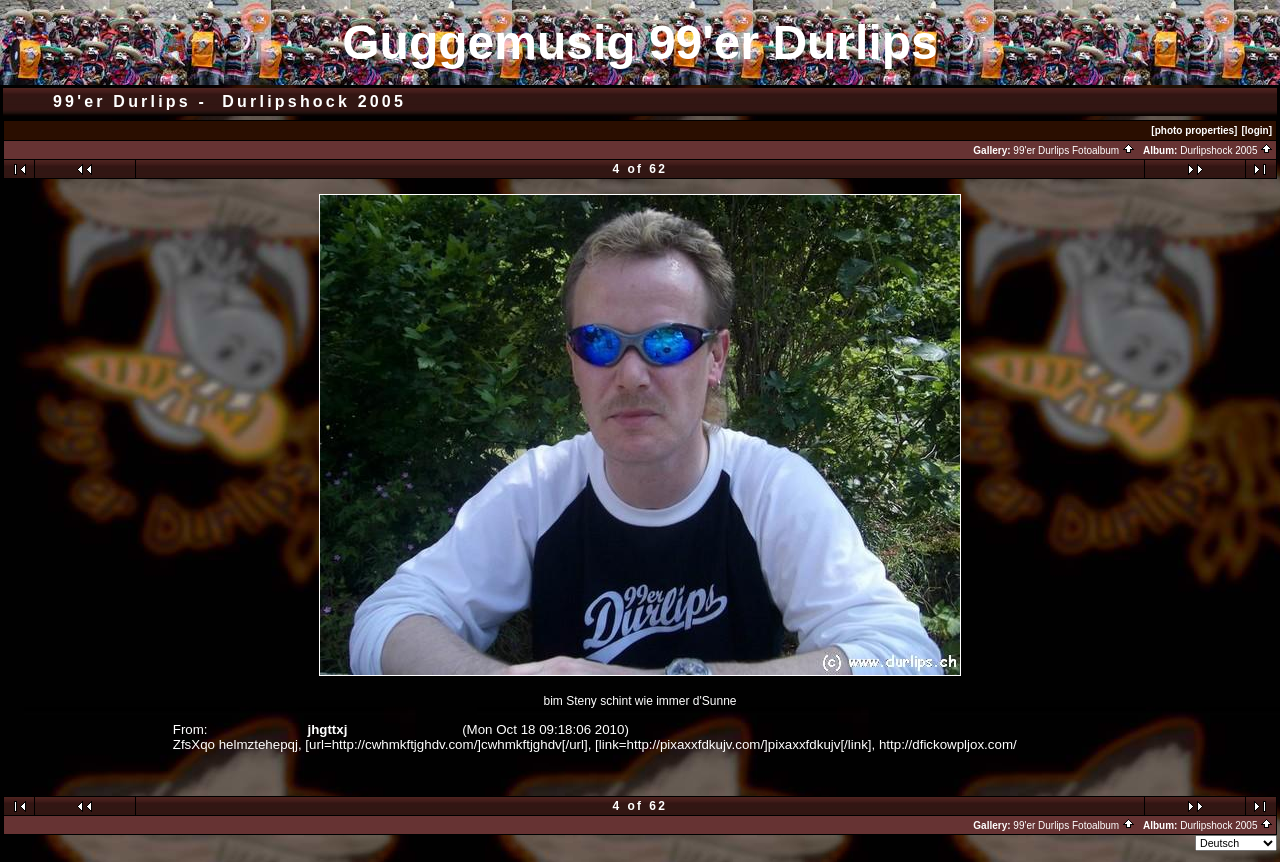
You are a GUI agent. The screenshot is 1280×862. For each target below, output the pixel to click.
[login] (1256, 130)
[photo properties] (1194, 130)
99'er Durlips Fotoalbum (1074, 150)
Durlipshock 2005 (1226, 150)
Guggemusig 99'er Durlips (640, 42)
